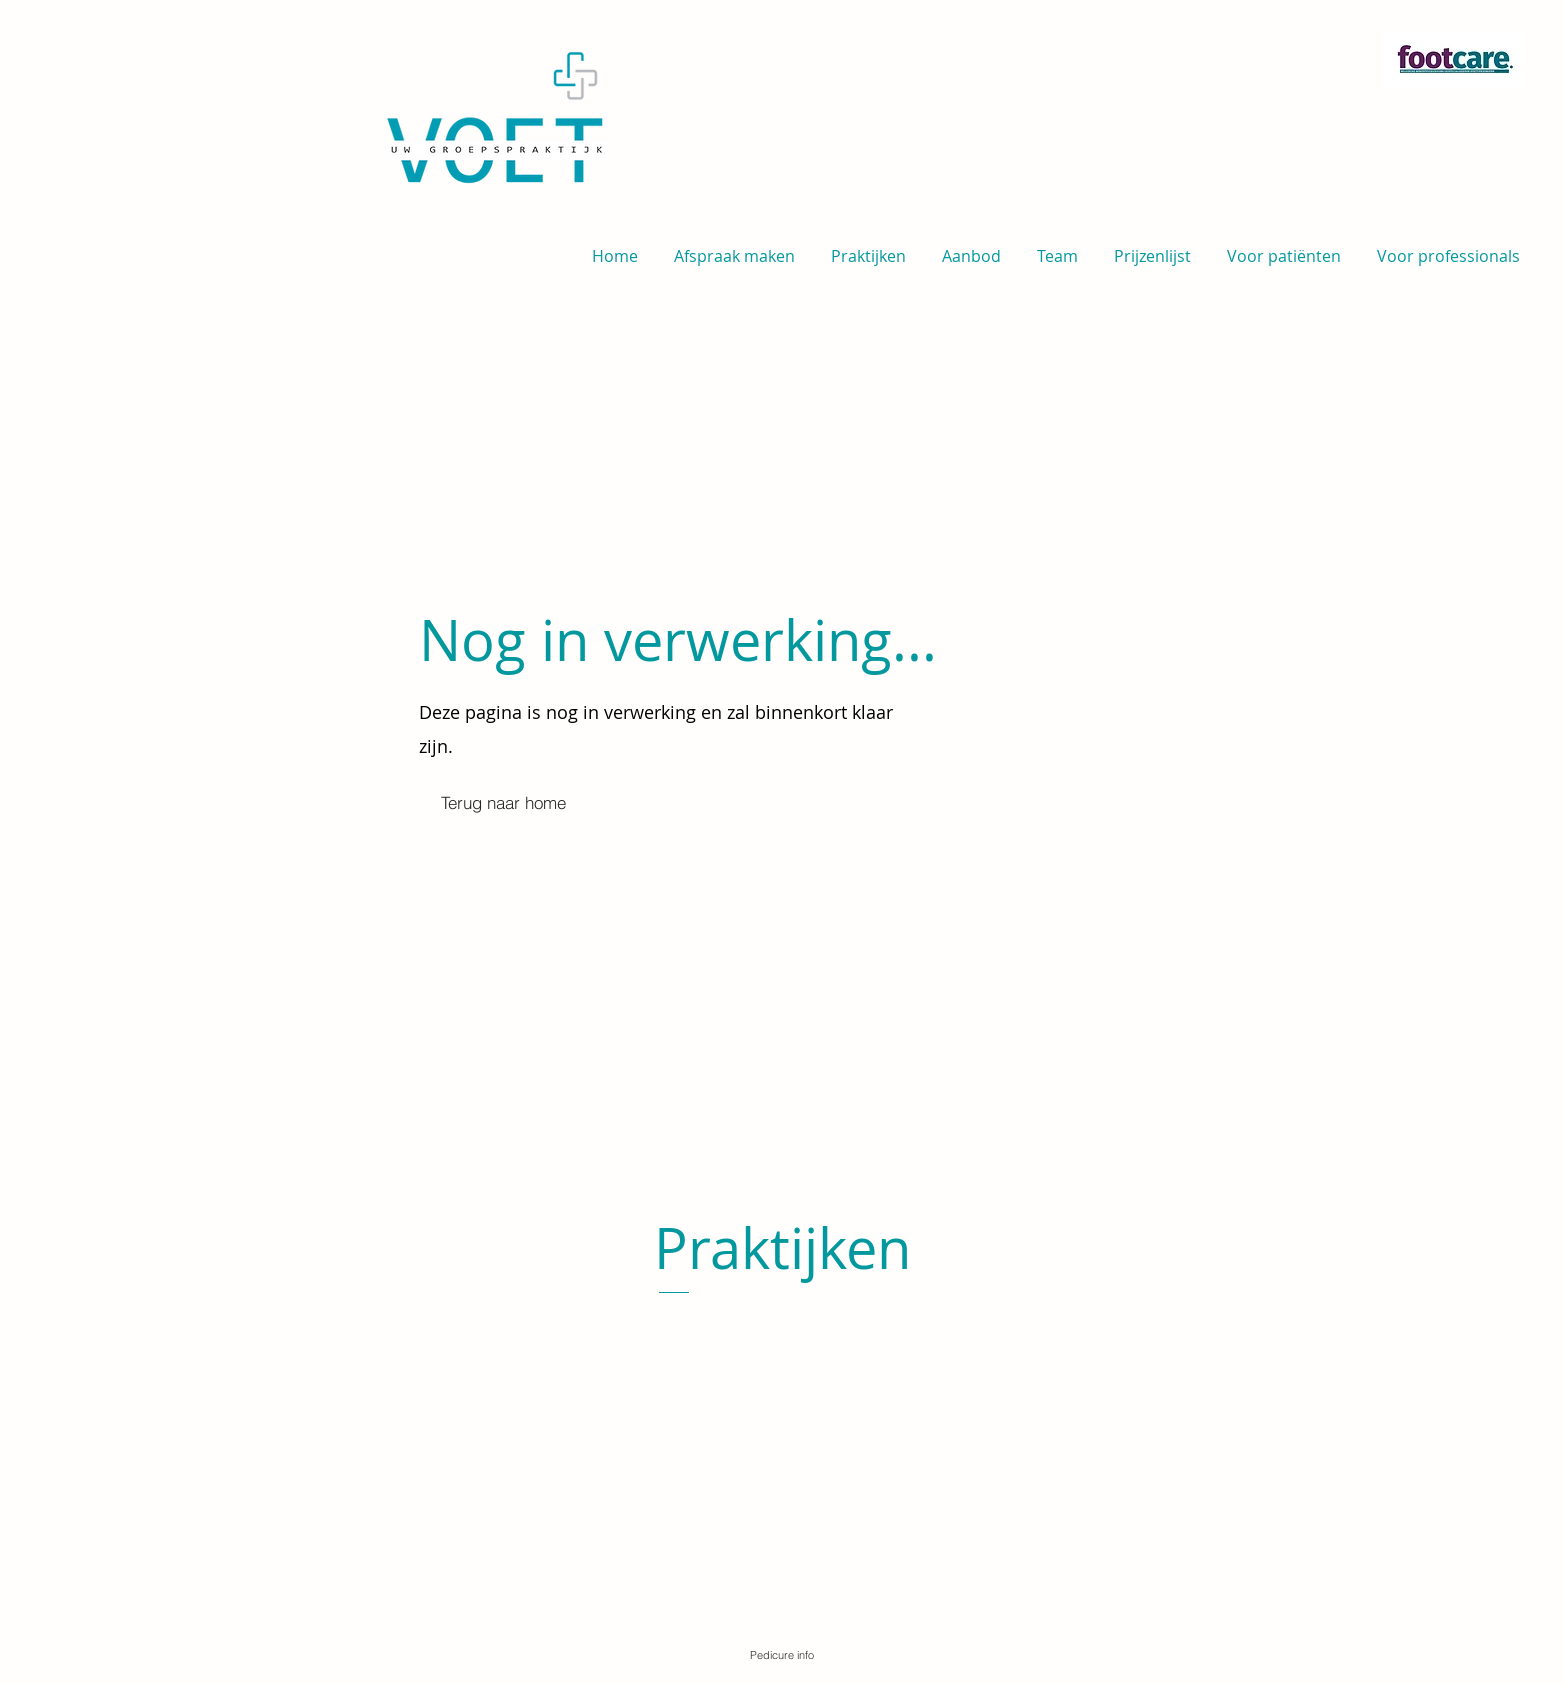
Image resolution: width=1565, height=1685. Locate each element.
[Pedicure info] (782, 1655)
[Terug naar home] (504, 803)
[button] (1284, 247)
